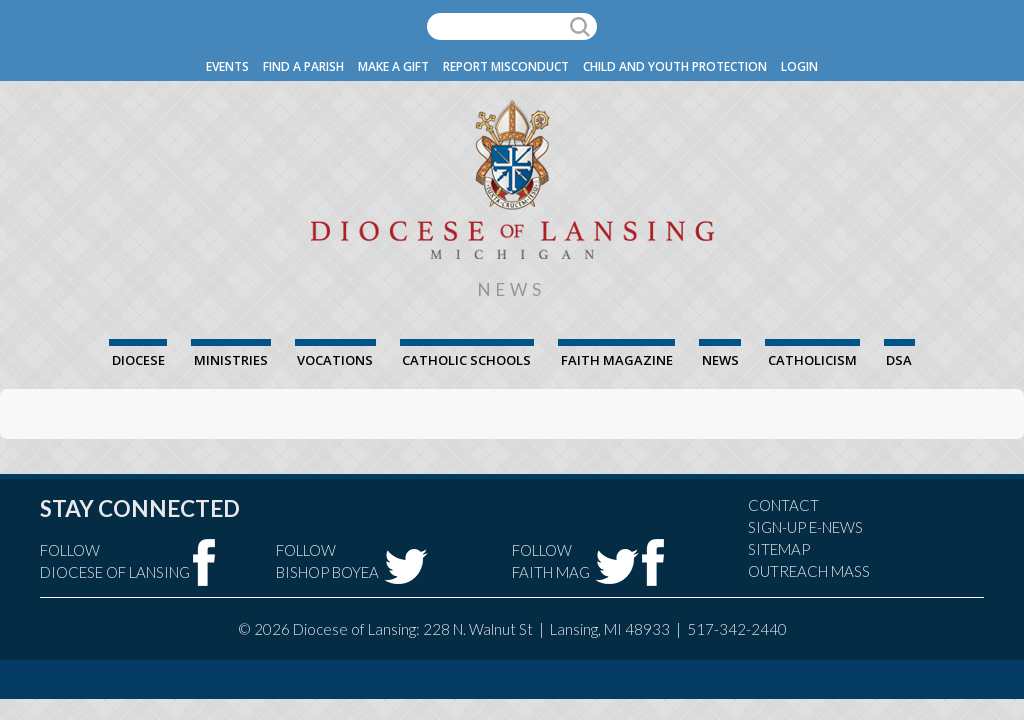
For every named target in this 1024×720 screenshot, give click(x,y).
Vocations (335, 360)
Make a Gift (393, 66)
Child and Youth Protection (675, 66)
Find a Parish (303, 66)
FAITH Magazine (617, 360)
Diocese (138, 360)
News (720, 360)
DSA (899, 360)
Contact (783, 505)
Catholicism (812, 360)
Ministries (231, 360)
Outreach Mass (809, 571)
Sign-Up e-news (805, 527)
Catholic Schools (466, 360)
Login (799, 66)
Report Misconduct (506, 66)
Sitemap (779, 549)
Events (227, 66)
